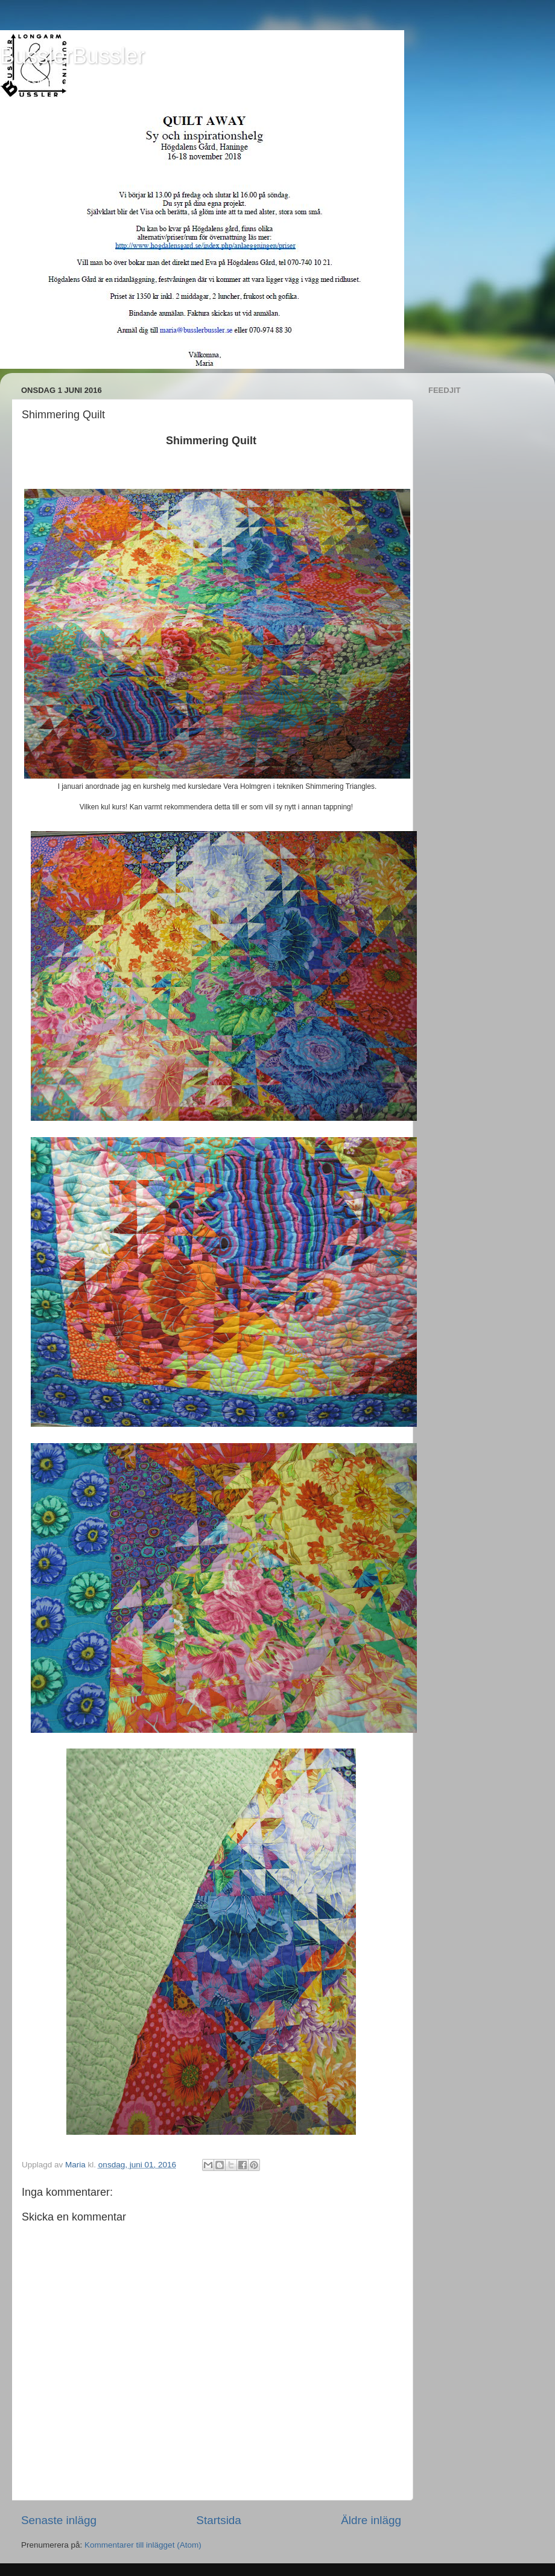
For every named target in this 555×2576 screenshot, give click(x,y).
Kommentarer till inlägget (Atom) (142, 2544)
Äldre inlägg (371, 2520)
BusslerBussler (72, 55)
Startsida (218, 2520)
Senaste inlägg (59, 2520)
